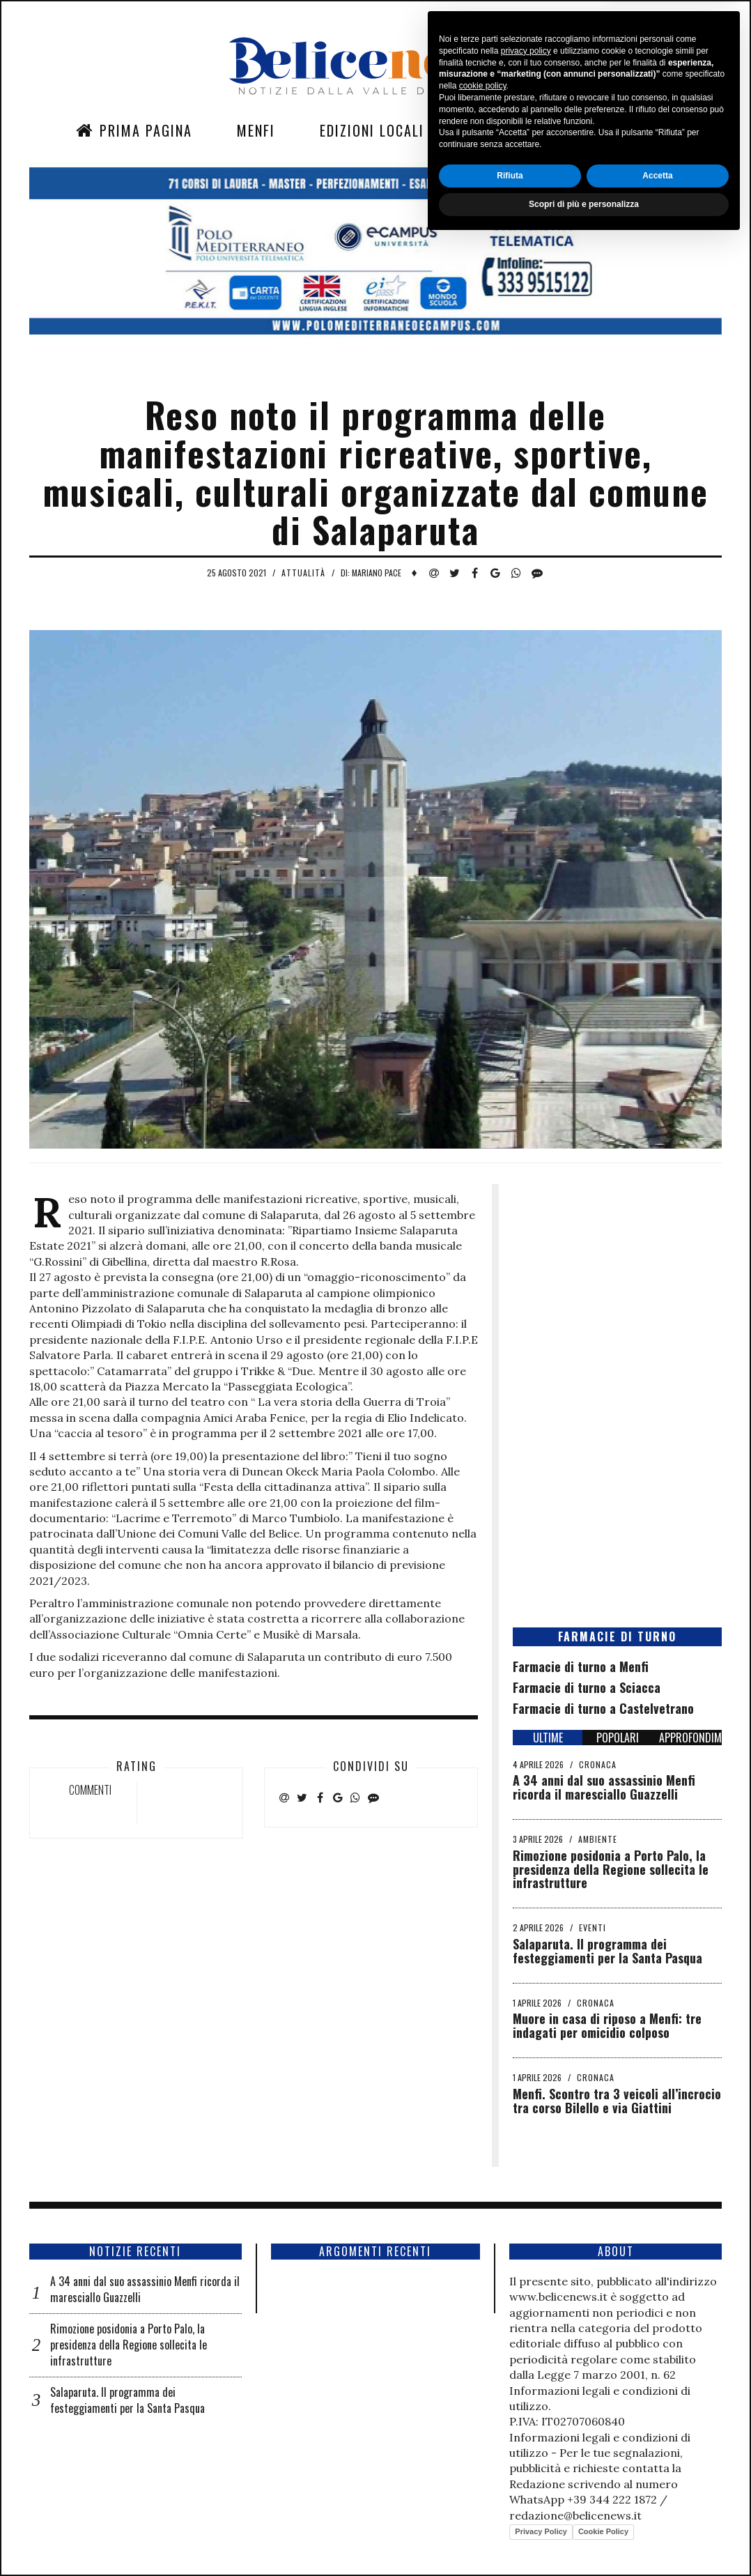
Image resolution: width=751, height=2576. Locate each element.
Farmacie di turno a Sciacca (586, 1687)
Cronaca (598, 1764)
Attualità (303, 572)
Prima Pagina (134, 130)
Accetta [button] (657, 2510)
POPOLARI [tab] (617, 1737)
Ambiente (597, 1839)
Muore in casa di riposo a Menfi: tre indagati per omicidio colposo (607, 2025)
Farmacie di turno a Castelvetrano (603, 1708)
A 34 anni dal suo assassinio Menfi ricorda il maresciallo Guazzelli (604, 1787)
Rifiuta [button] (509, 2510)
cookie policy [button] (482, 2421)
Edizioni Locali (372, 130)
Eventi (592, 1927)
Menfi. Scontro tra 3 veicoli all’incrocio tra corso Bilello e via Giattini (617, 2101)
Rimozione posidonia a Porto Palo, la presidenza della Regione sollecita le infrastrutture (611, 1869)
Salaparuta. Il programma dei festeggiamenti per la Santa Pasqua (607, 1951)
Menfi (256, 130)
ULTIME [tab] (548, 1737)
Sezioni (494, 130)
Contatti (595, 130)
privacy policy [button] (526, 2386)
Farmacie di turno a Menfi (581, 1666)
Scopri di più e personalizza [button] (584, 2539)
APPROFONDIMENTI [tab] (690, 1737)
